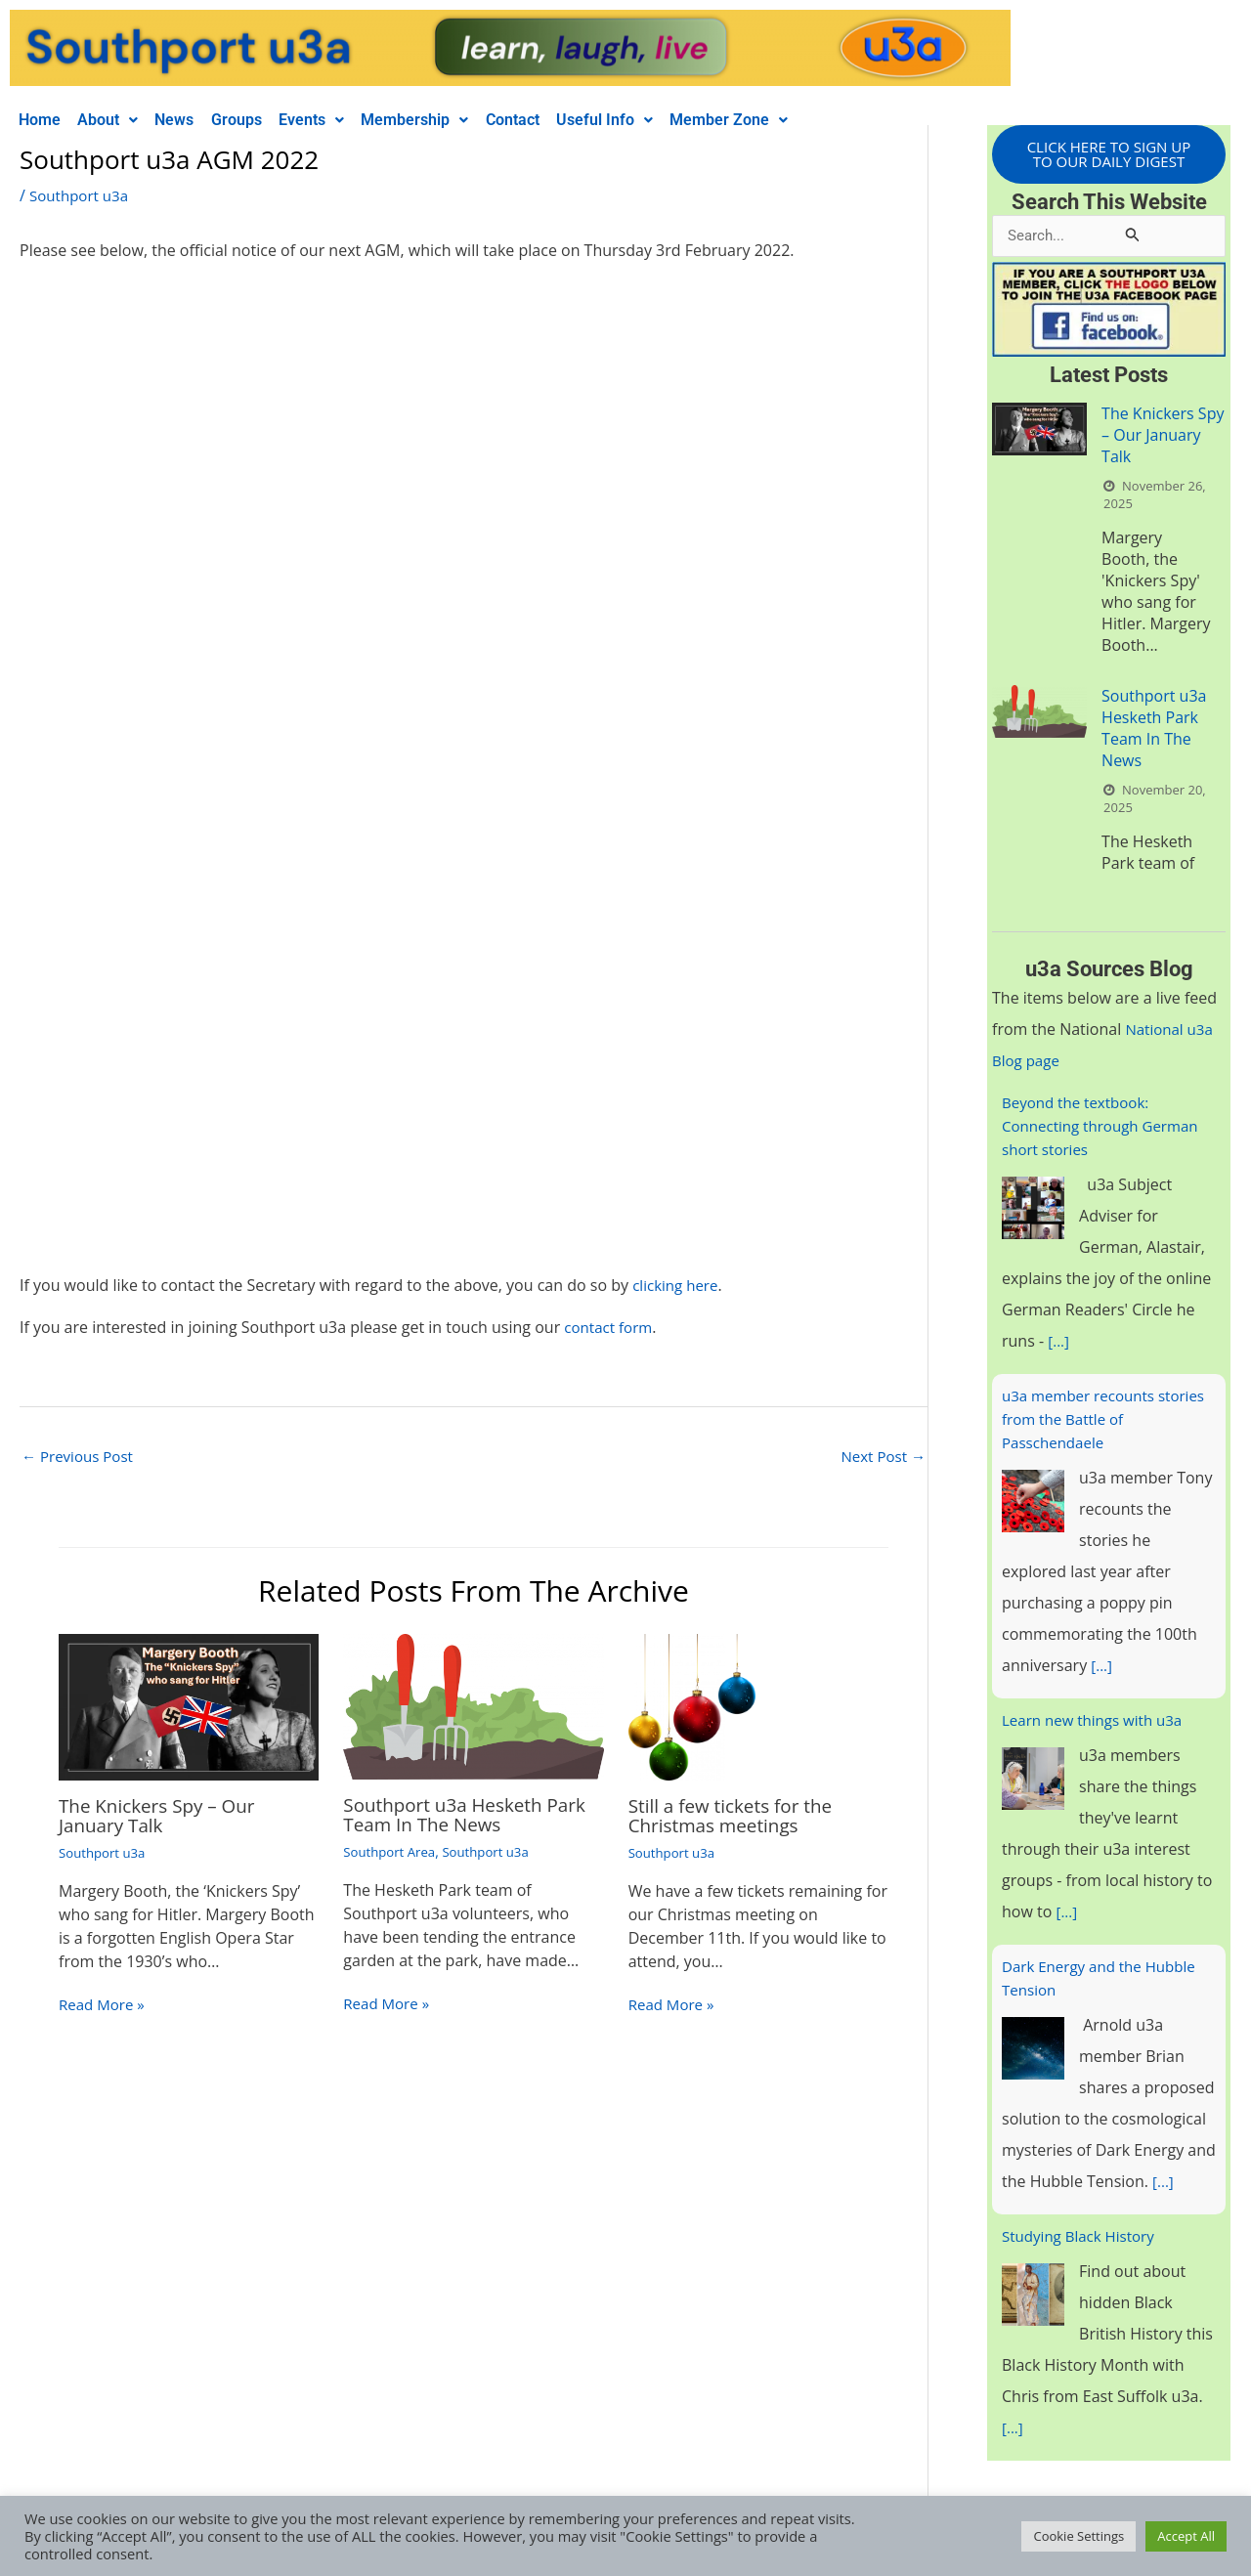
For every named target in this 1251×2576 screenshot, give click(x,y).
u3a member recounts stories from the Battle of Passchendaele (1093, 1422)
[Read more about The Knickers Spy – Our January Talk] (189, 1708)
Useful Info (653, 119)
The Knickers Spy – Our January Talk (163, 1817)
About (117, 119)
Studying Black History (1083, 2239)
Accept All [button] (1186, 2536)
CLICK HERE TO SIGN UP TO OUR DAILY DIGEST (1108, 155)
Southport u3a (81, 195)
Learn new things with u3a (1097, 1723)
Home (43, 119)
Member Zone (784, 119)
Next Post (881, 1457)
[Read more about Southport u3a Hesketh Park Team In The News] (473, 1707)
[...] (1059, 1343)
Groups (259, 119)
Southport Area (392, 1853)
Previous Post (81, 1457)
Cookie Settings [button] (1078, 2536)
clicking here (677, 1285)
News (190, 119)
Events (340, 119)
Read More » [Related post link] (104, 2006)
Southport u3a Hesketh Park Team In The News (471, 1816)
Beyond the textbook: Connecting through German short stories (1106, 1129)
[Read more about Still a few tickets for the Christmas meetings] (692, 1708)
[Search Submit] (1133, 237)
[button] (117, 120)
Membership (450, 119)
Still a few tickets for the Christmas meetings (736, 1817)
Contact (555, 119)
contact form (611, 1327)
